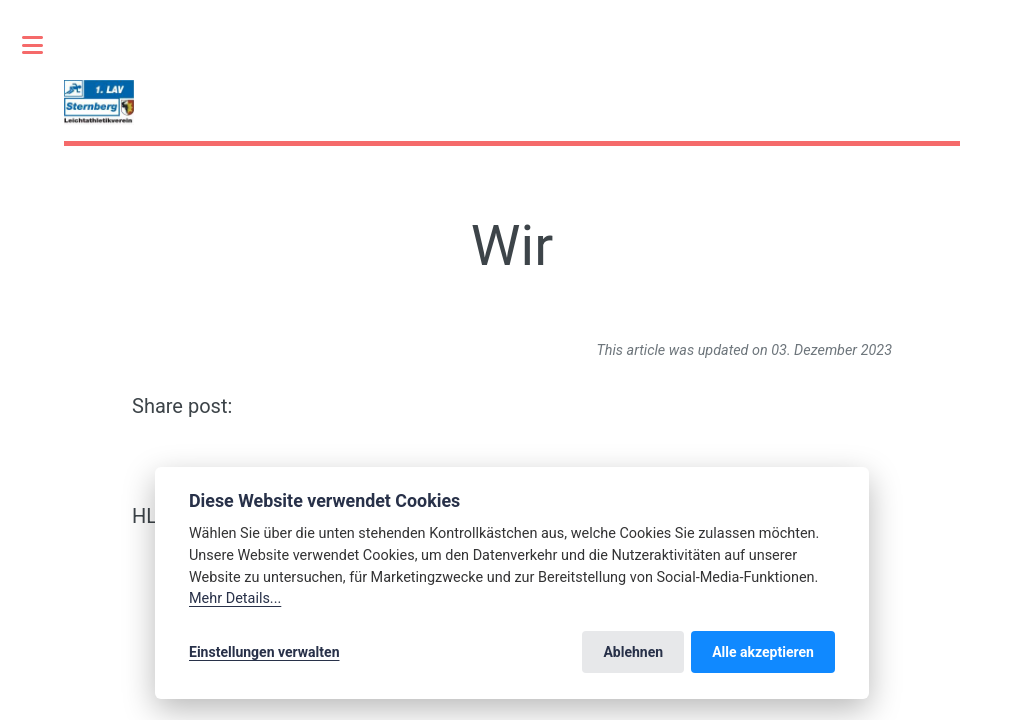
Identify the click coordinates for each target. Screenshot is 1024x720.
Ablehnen (633, 652)
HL (144, 516)
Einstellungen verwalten (264, 652)
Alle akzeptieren (763, 652)
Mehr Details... (235, 598)
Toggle (43, 45)
